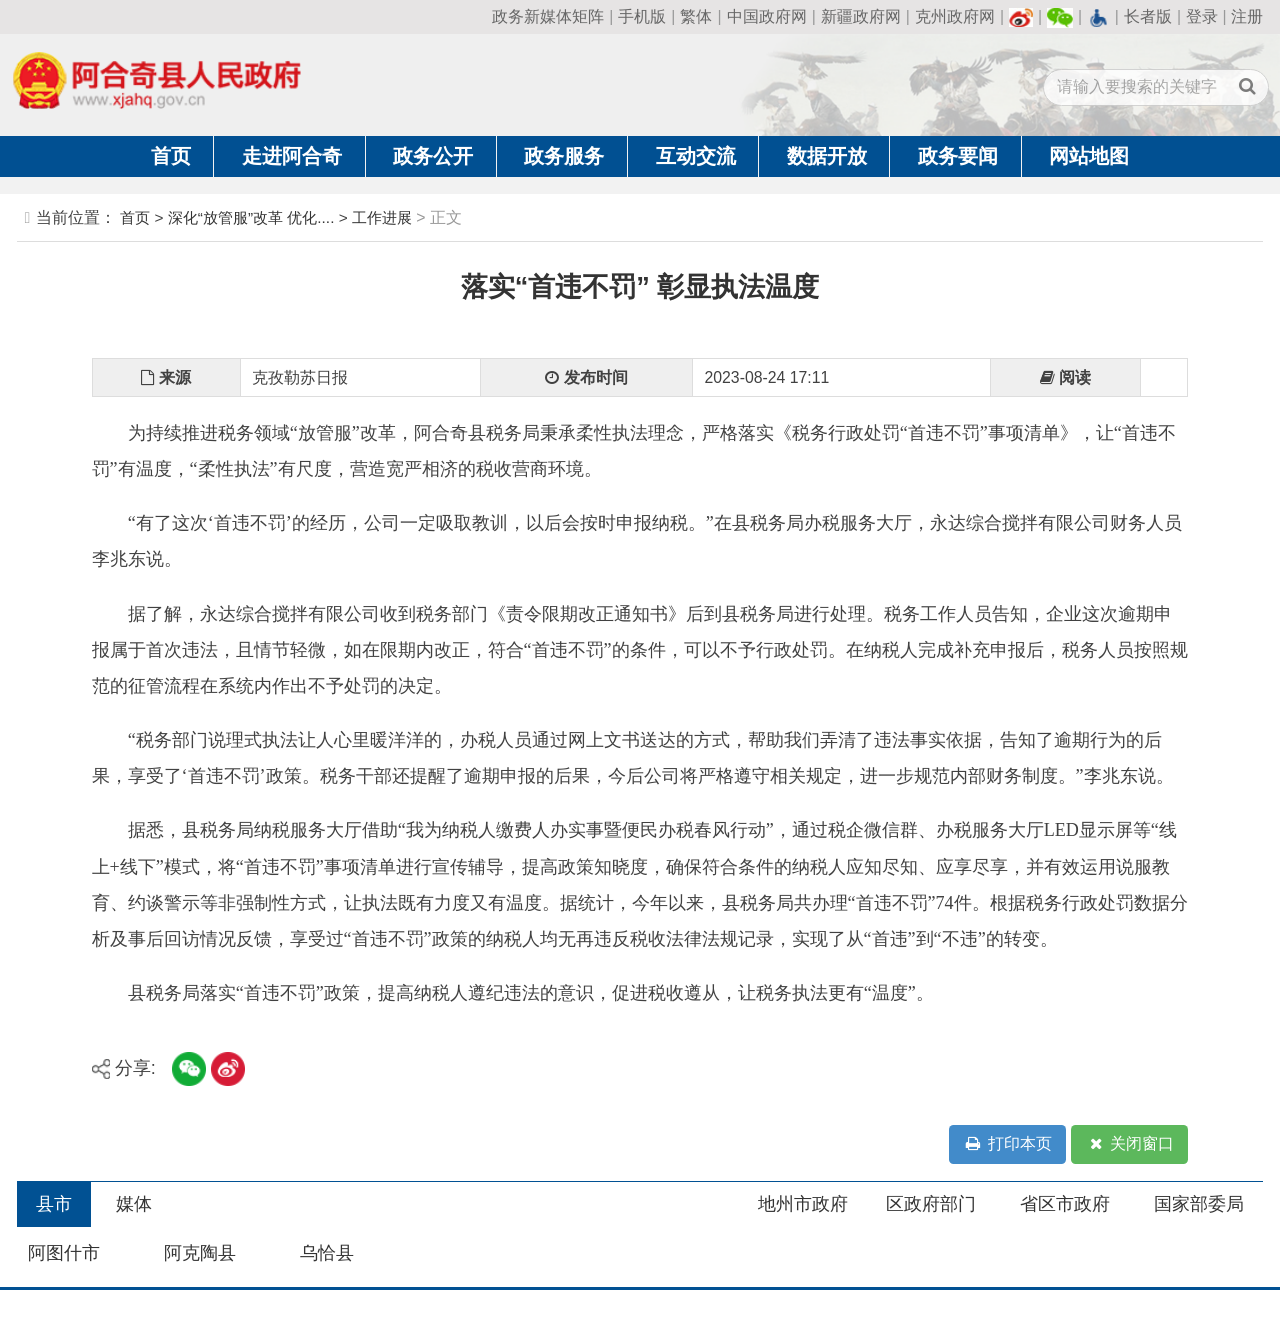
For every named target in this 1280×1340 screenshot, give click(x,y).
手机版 (642, 16)
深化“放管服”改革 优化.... (251, 217)
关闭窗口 (1130, 1144)
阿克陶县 (200, 1253)
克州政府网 (955, 16)
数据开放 (827, 156)
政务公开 (433, 156)
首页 (171, 156)
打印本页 (1007, 1144)
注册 (1247, 16)
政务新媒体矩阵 (548, 16)
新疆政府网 (861, 16)
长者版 (1148, 16)
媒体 (134, 1204)
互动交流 (696, 156)
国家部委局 (1199, 1204)
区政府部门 (931, 1204)
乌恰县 (327, 1253)
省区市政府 (1065, 1204)
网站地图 (1089, 156)
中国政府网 (767, 16)
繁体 (696, 16)
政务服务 (564, 156)
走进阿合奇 (292, 156)
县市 (54, 1204)
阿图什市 (64, 1253)
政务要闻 (958, 156)
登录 (1202, 16)
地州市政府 (803, 1204)
